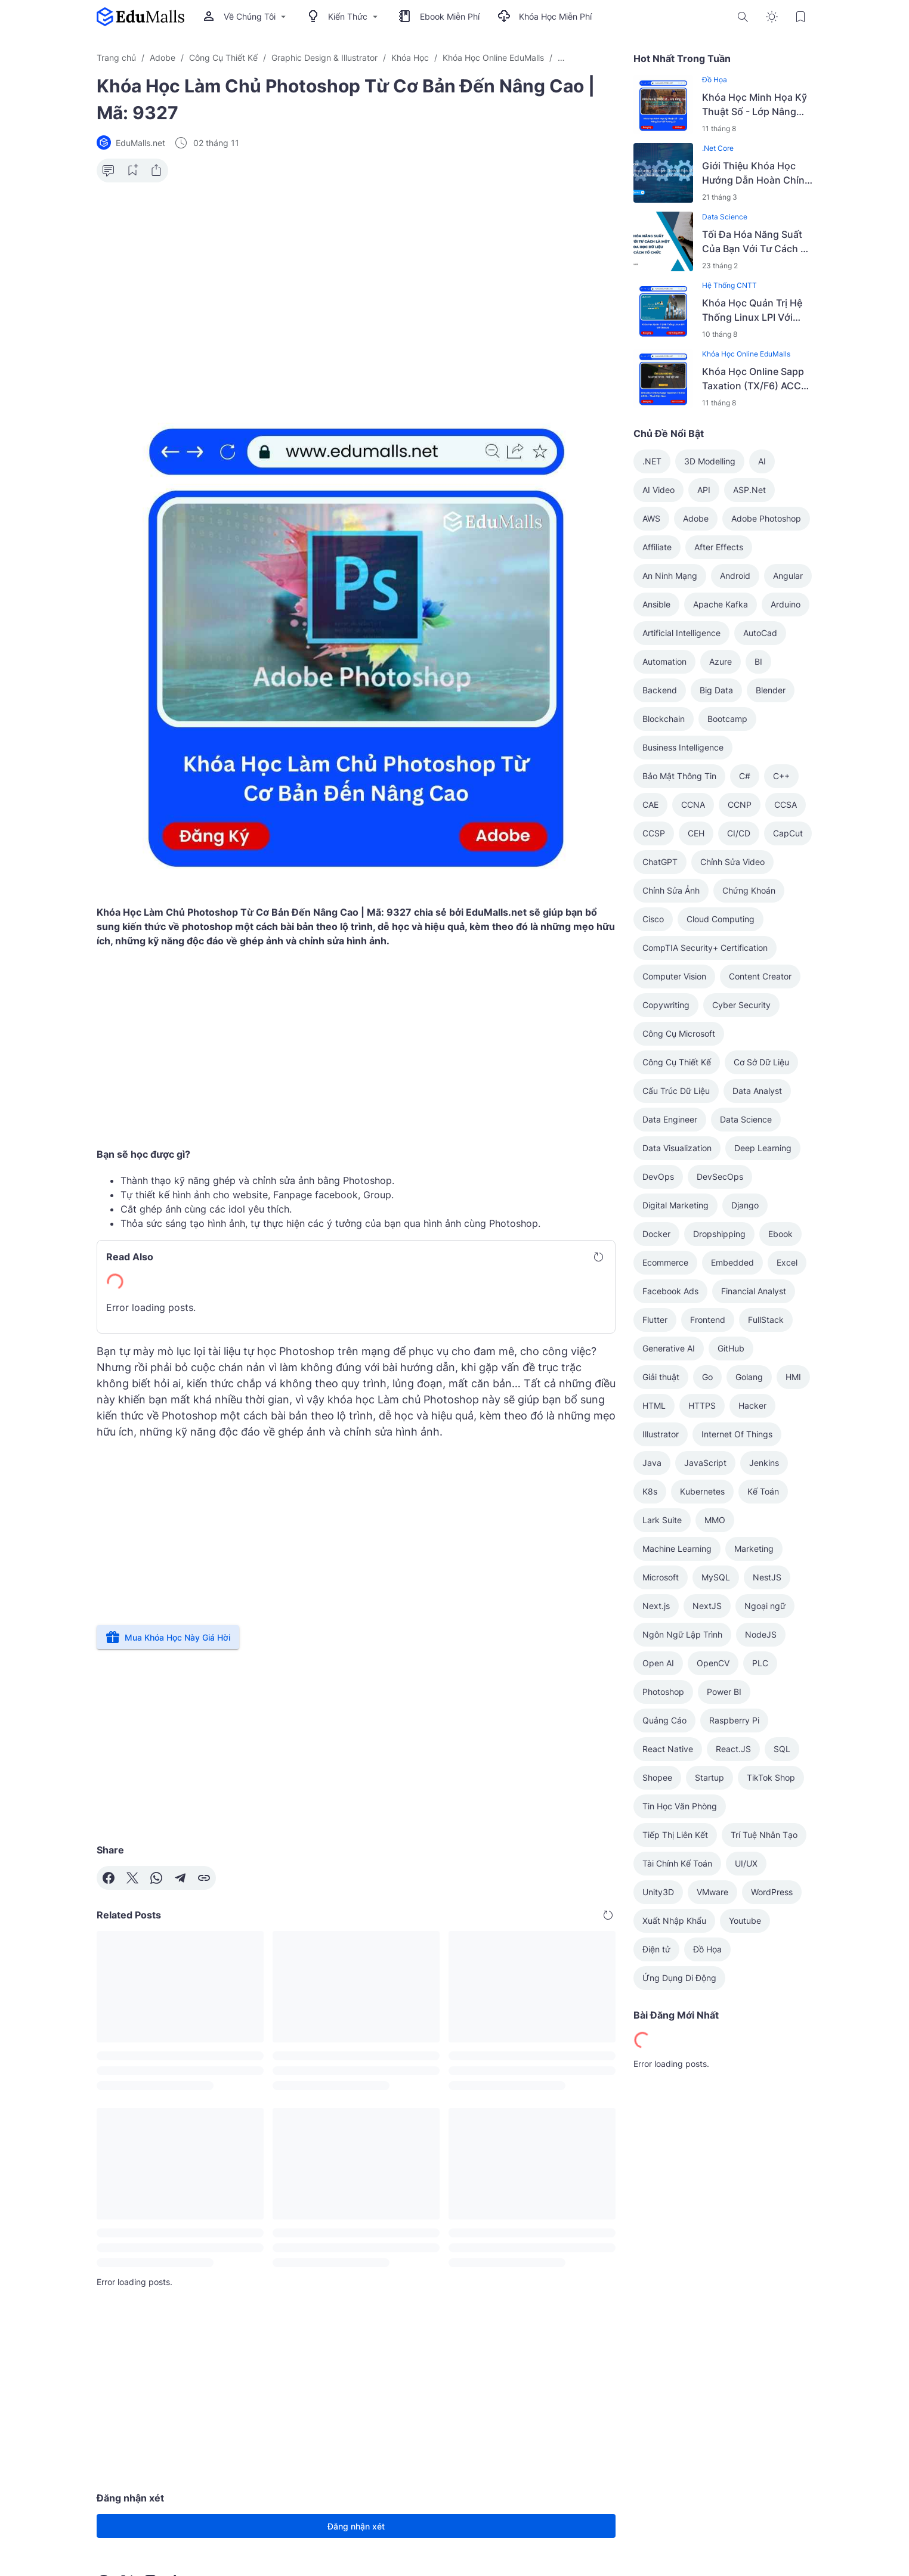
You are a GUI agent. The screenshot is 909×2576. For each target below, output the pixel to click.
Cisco (653, 919)
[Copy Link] (204, 1878)
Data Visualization (677, 1148)
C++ (781, 776)
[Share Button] (156, 170)
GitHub (731, 1348)
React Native (667, 1749)
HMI (793, 1377)
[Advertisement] (356, 283)
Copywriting (666, 1005)
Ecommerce (665, 1262)
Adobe (696, 518)
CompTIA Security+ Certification (705, 948)
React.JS (733, 1749)
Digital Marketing (675, 1205)
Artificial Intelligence (681, 633)
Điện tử (656, 1949)
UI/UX (746, 1863)
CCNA (693, 804)
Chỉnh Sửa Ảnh (671, 890)
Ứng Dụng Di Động (679, 1978)
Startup (709, 1777)
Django (745, 1205)
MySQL (715, 1577)
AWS (651, 518)
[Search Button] (743, 17)
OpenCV (713, 1663)
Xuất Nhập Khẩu (674, 1920)
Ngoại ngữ (765, 1606)
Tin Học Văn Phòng (679, 1806)
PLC (760, 1663)
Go (707, 1377)
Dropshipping (719, 1234)
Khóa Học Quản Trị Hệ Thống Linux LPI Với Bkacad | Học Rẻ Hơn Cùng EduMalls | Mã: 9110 (752, 310)
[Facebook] (108, 1878)
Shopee (657, 1777)
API (703, 490)
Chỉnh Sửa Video (732, 862)
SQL (782, 1749)
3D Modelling (709, 461)
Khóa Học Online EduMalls (746, 353)
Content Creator (760, 976)
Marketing (754, 1548)
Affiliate (657, 547)
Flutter (654, 1320)
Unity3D (658, 1892)
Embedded (732, 1262)
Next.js (656, 1606)
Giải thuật (660, 1377)
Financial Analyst (753, 1291)
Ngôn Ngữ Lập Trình (682, 1634)
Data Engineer (669, 1119)
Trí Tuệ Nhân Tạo (764, 1835)
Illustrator (660, 1434)
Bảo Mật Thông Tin (679, 776)
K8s (649, 1491)
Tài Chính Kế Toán (677, 1863)
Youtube (745, 1920)
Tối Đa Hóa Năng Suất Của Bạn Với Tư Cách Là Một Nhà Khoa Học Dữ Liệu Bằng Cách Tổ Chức (756, 242)
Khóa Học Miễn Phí (544, 17)
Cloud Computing (721, 919)
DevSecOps (720, 1176)
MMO (714, 1520)
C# (744, 776)
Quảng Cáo (664, 1720)
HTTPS (702, 1405)
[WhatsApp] (156, 1878)
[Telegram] (180, 1878)
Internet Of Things (736, 1434)
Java (651, 1463)
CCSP (653, 833)
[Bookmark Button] (800, 17)
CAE (650, 804)
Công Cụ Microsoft (678, 1033)
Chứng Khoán (748, 890)
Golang (749, 1377)
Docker (656, 1234)
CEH (696, 833)
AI (762, 461)
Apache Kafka (720, 604)
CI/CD (738, 833)
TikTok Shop (771, 1777)
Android (735, 576)
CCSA (785, 804)
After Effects (718, 547)
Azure (720, 661)
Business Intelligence (683, 747)
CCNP (740, 804)
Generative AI (668, 1348)
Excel (787, 1262)
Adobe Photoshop (766, 518)
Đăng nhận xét (356, 2526)
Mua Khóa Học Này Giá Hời (168, 1637)
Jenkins (764, 1463)
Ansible (656, 604)
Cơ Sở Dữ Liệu (761, 1062)
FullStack (766, 1320)
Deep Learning (762, 1148)
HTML (654, 1405)
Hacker (752, 1405)
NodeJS (761, 1634)
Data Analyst (757, 1091)
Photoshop (663, 1692)
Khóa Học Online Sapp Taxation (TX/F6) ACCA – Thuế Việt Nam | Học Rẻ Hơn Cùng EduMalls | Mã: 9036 (757, 379)
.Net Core (718, 148)
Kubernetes (702, 1491)
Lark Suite (662, 1520)
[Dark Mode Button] (772, 17)
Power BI (724, 1692)
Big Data (716, 690)
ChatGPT (660, 862)
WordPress (772, 1892)
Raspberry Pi (734, 1720)
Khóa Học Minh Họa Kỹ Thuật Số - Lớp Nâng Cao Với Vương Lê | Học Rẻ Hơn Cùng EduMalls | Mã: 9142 (757, 105)
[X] (132, 1878)
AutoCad (760, 633)
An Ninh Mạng (669, 576)
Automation (664, 661)
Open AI (658, 1663)
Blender (771, 690)
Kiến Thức (344, 17)
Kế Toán (763, 1491)
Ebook (780, 1234)
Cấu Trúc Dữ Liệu (676, 1091)
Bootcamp (727, 719)
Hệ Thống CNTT (729, 285)
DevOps (658, 1176)
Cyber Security (741, 1005)
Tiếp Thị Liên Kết (675, 1835)
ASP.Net (749, 490)
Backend (659, 690)
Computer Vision (674, 976)
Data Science (724, 216)
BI (758, 661)
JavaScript (705, 1463)
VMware (712, 1892)
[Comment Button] (108, 170)
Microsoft (660, 1577)
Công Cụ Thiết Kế (676, 1062)
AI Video (658, 490)
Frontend (707, 1320)
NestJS (767, 1577)
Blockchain (663, 719)
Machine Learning (677, 1548)
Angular (788, 576)
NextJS (707, 1606)
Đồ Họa (714, 79)
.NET (651, 461)
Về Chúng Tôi (245, 17)
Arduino (785, 604)
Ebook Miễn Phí (439, 17)
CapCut (788, 833)
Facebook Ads (670, 1291)
